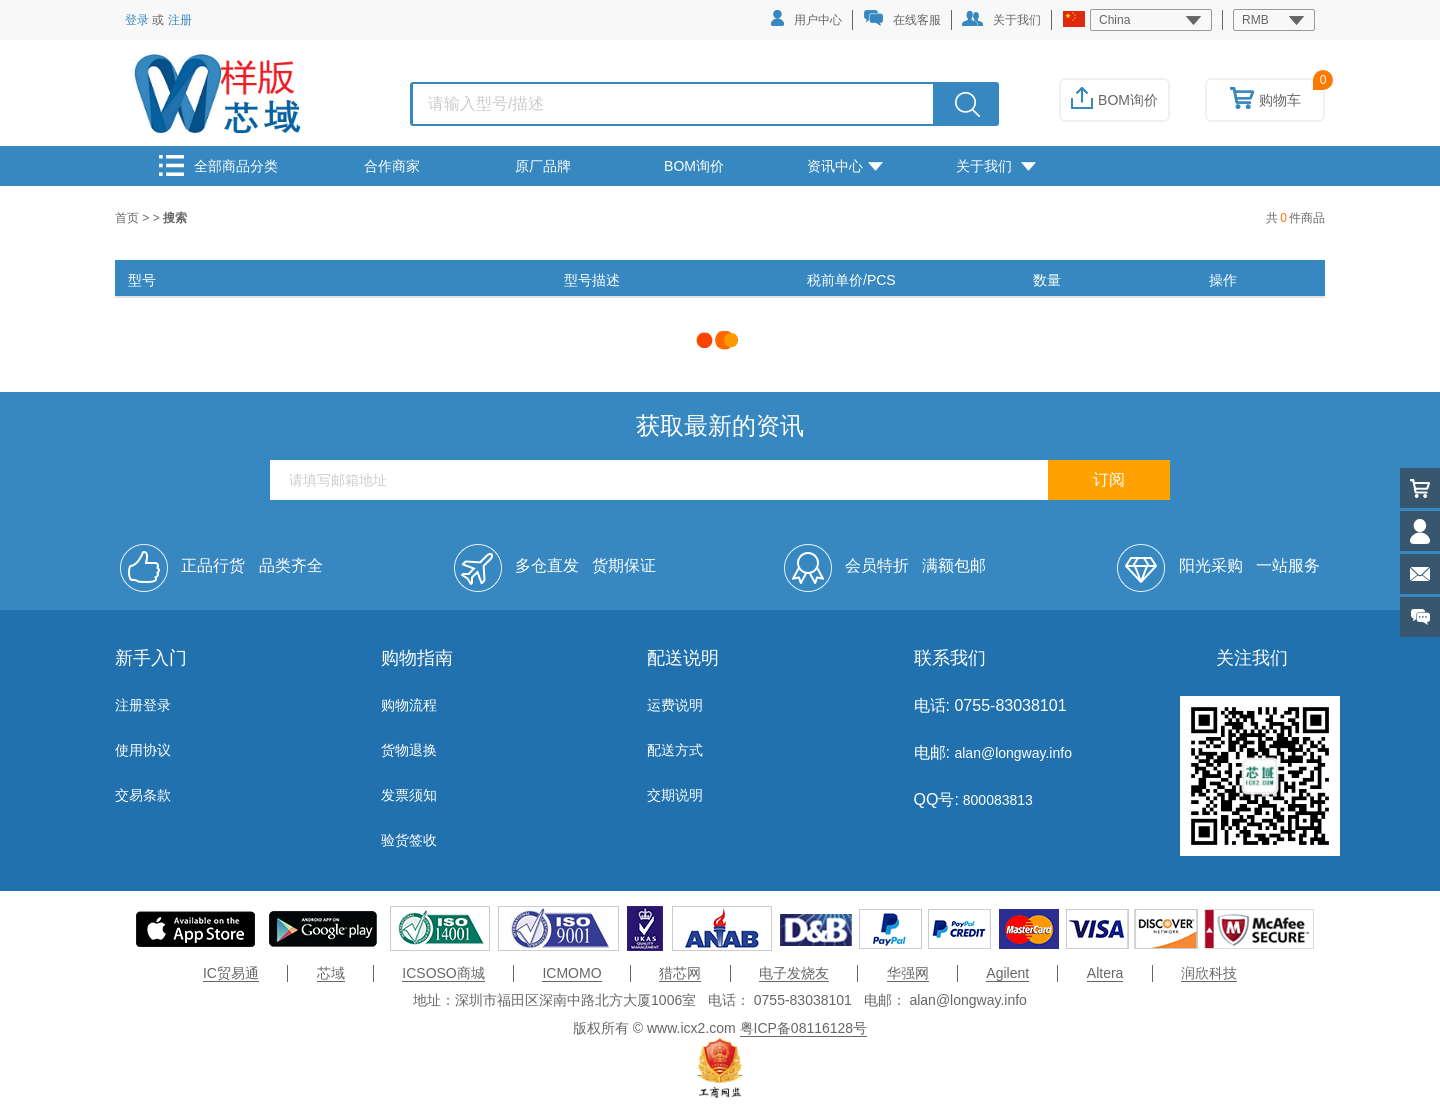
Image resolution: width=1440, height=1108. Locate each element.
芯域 (331, 973)
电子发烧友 (794, 973)
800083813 (996, 800)
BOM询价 (1114, 100)
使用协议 (143, 750)
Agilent (1007, 973)
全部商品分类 (218, 165)
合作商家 (392, 166)
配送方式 (675, 750)
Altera (1105, 973)
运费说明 (675, 705)
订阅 (1109, 479)
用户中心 (806, 18)
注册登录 (143, 705)
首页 (128, 218)
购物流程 (409, 705)
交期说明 (675, 795)
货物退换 (409, 750)
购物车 (1265, 100)
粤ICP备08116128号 (804, 1028)
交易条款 (143, 795)
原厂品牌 (543, 166)
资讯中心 (845, 166)
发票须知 (409, 795)
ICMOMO (571, 973)
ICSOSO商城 (443, 973)
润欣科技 (1209, 973)
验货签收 (409, 840)
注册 (180, 20)
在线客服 (902, 18)
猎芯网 (680, 973)
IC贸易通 (231, 973)
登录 (137, 20)
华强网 (908, 973)
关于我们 (1001, 19)
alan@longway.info (1012, 753)
